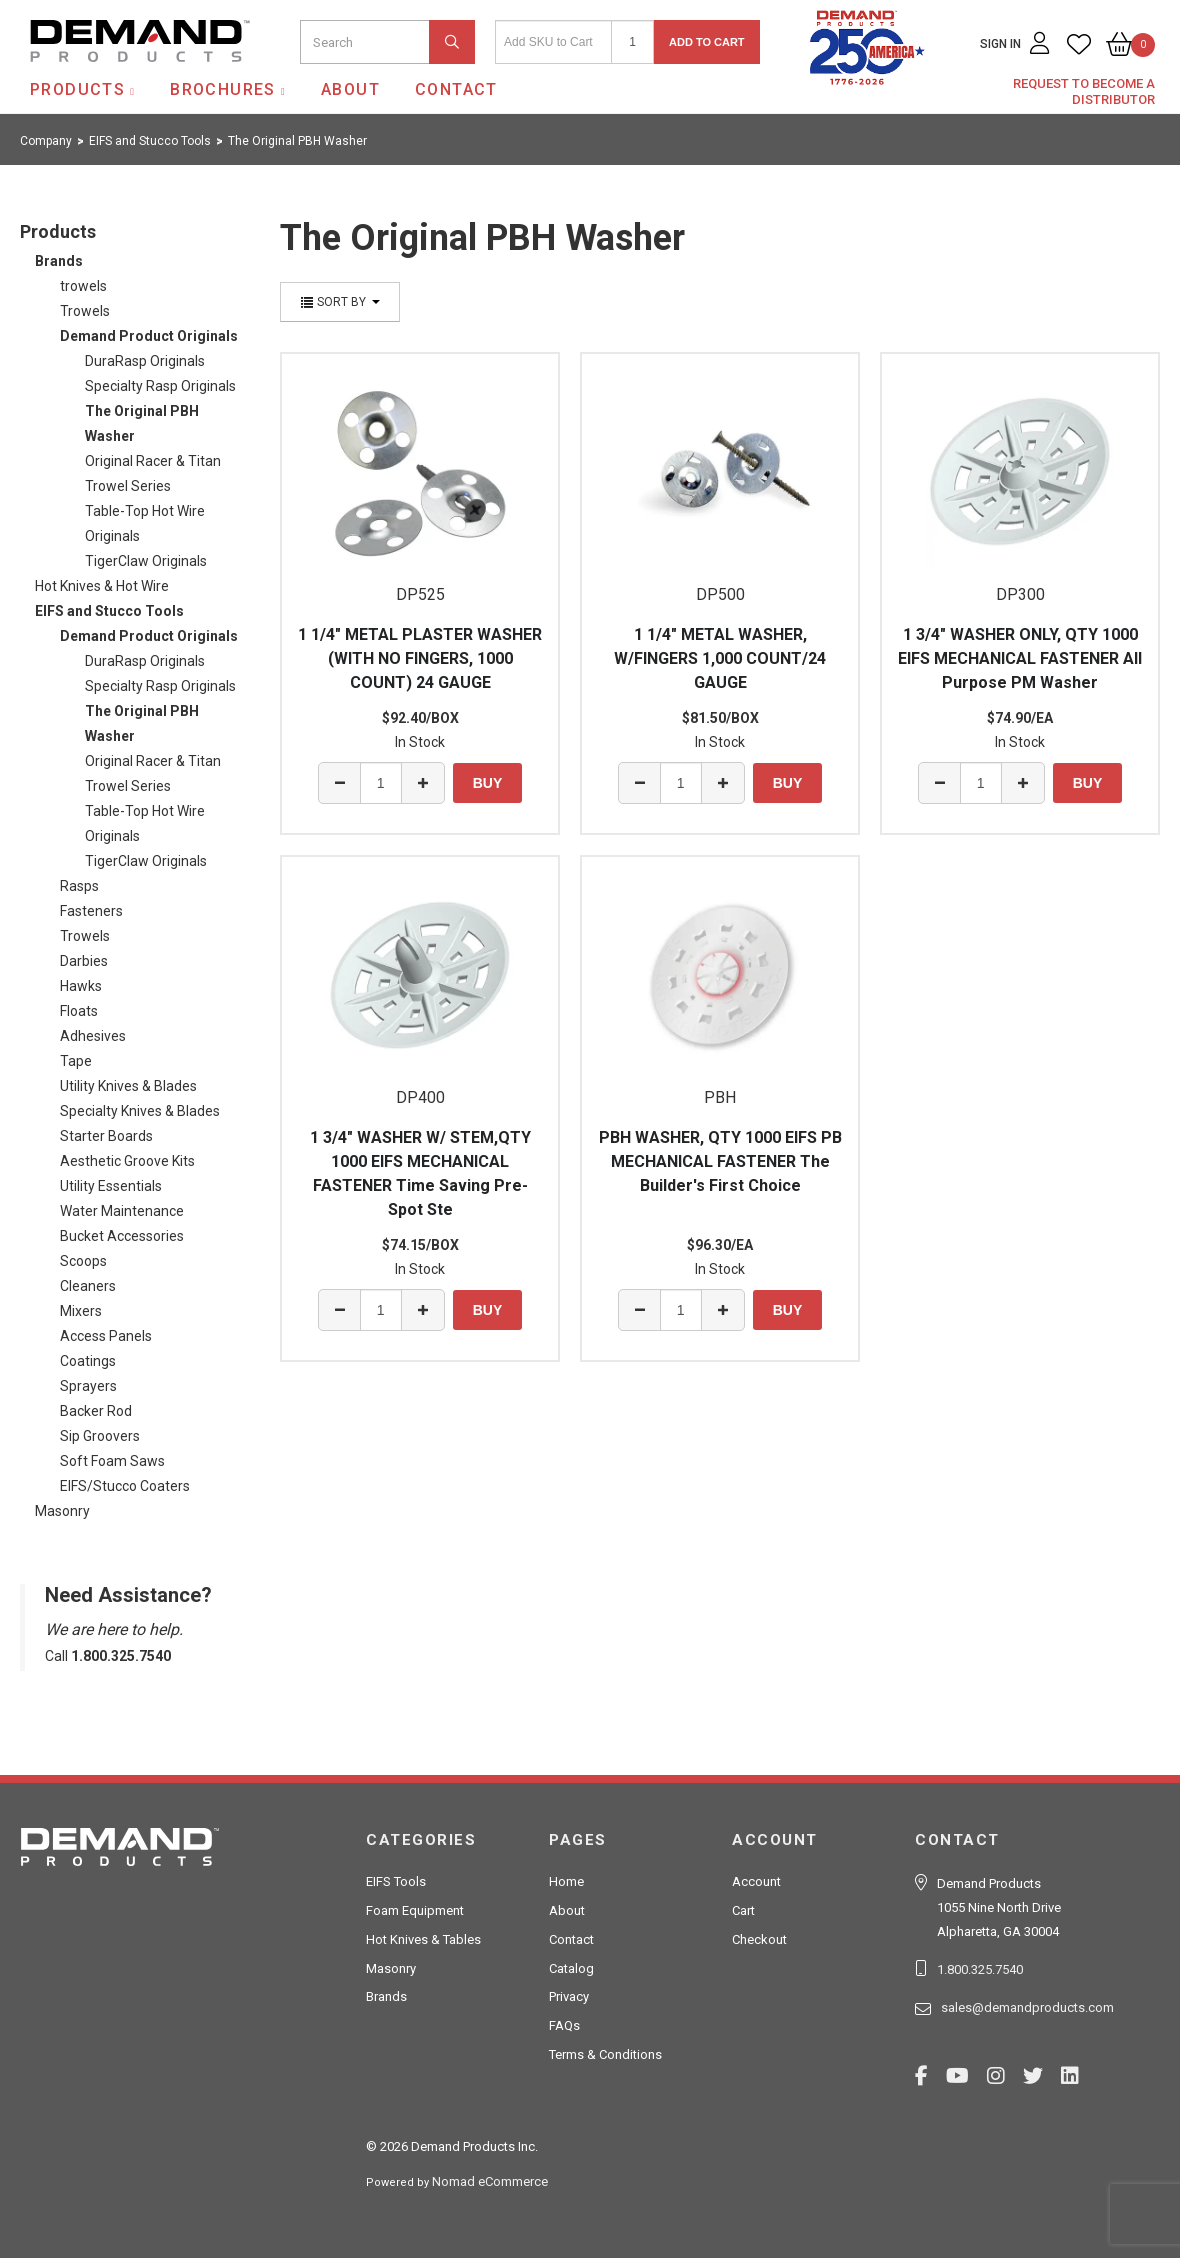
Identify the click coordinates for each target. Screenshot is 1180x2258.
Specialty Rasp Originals (160, 386)
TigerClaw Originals (146, 561)
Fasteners (91, 911)
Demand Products (93, 79)
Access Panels (106, 1336)
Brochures (223, 89)
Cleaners (88, 1286)
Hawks (81, 986)
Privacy (569, 1996)
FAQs (564, 2025)
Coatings (88, 1361)
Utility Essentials (111, 1186)
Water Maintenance (122, 1211)
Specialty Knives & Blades (140, 1111)
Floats (79, 1011)
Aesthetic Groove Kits (127, 1161)
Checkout (759, 1939)
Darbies (84, 961)
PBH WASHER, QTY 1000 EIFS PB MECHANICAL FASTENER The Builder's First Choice (720, 1161)
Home (566, 1881)
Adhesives (93, 1036)
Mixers (81, 1311)
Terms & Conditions (605, 2054)
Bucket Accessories (122, 1236)
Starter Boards (106, 1136)
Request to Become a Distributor (1084, 91)
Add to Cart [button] (707, 42)
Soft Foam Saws (112, 1461)
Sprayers (88, 1386)
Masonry (62, 1511)
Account (756, 1881)
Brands (59, 261)
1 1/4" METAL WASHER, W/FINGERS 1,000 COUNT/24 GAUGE (720, 658)
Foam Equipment (415, 1910)
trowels (83, 286)
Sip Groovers (100, 1436)
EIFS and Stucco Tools (109, 611)
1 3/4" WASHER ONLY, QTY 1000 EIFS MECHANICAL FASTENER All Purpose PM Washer (1020, 658)
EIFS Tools (396, 1881)
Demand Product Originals (149, 336)
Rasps (79, 886)
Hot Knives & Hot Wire (102, 586)
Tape (76, 1061)
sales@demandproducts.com (1027, 2007)
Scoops (83, 1261)
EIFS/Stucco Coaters (125, 1486)
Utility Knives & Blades (128, 1086)
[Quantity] (632, 42)
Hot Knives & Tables (423, 1939)
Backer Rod (96, 1411)
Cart (743, 1910)
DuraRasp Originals (145, 361)
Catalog (571, 1968)
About (350, 89)
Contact (456, 89)
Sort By (340, 302)
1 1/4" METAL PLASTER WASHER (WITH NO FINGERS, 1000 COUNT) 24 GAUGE (420, 658)
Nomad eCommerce (490, 2181)
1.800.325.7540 (980, 1969)
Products (77, 89)
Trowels (85, 311)
